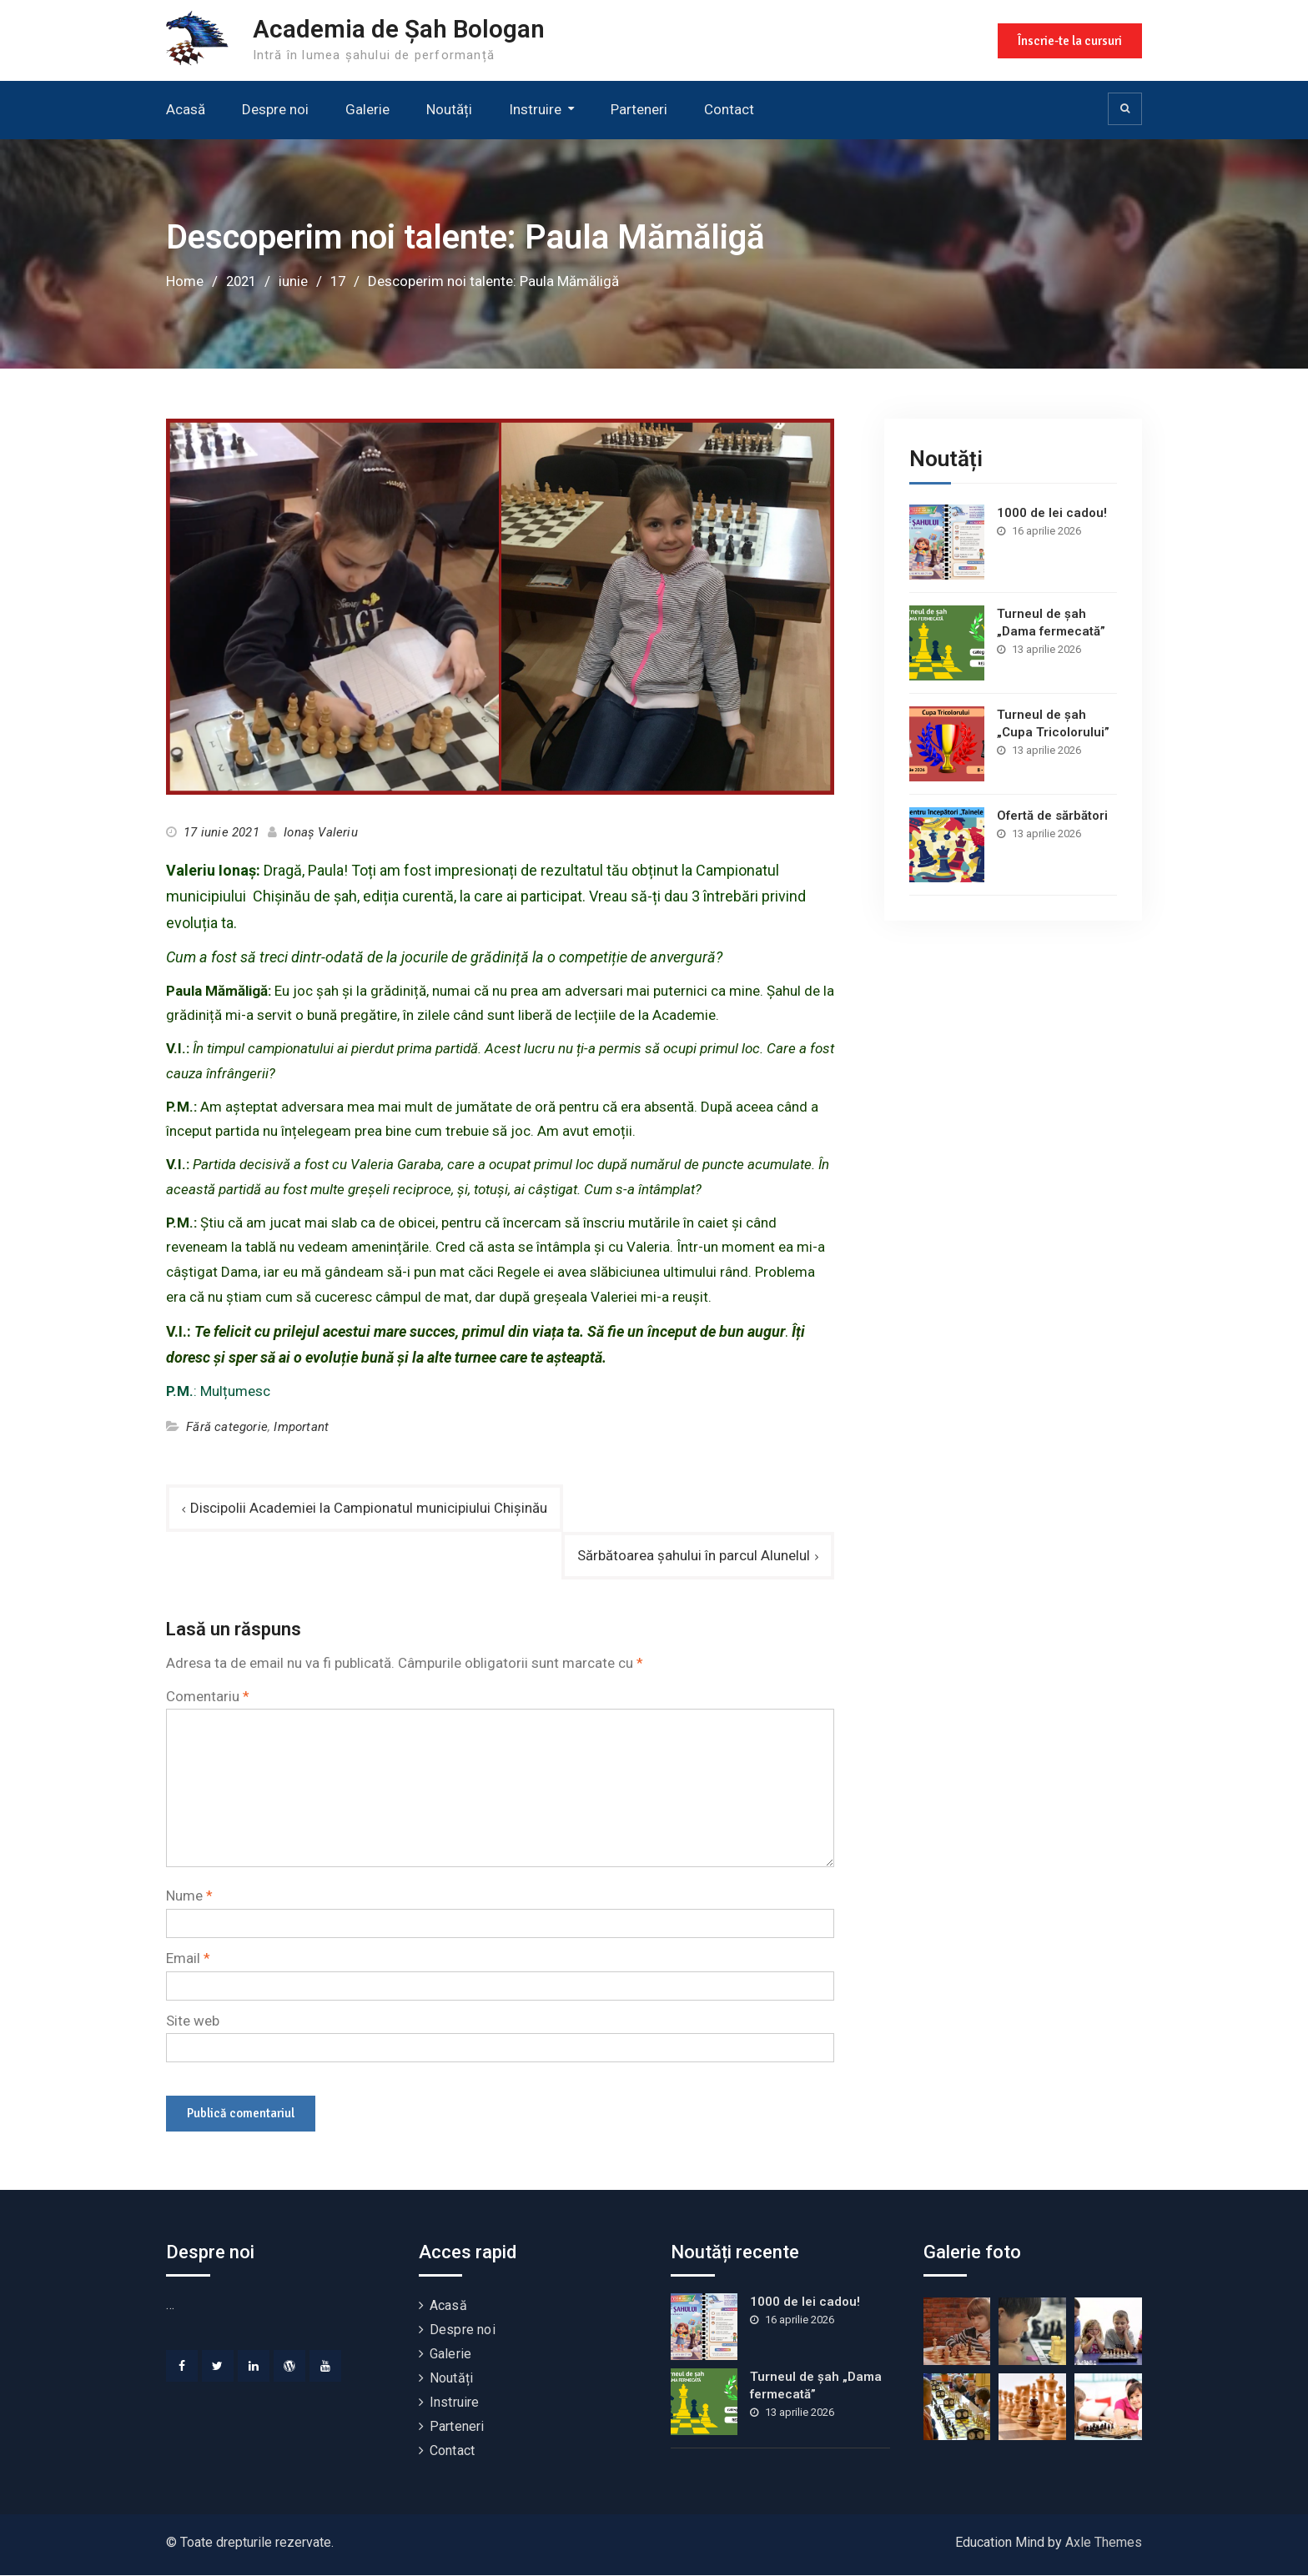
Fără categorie (227, 1426)
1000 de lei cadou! (1052, 512)
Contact (729, 109)
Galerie (367, 109)
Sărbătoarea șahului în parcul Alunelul (693, 1555)
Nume (189, 1896)
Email (188, 1959)
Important (301, 1426)
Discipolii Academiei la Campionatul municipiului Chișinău (369, 1507)
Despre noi (275, 109)
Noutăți (449, 109)
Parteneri (639, 109)
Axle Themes (1103, 2543)
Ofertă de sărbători (1052, 814)
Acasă (185, 109)
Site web (192, 2020)
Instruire (535, 109)
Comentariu (207, 1696)
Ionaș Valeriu (321, 832)
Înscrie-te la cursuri (1069, 40)
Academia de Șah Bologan (400, 28)
